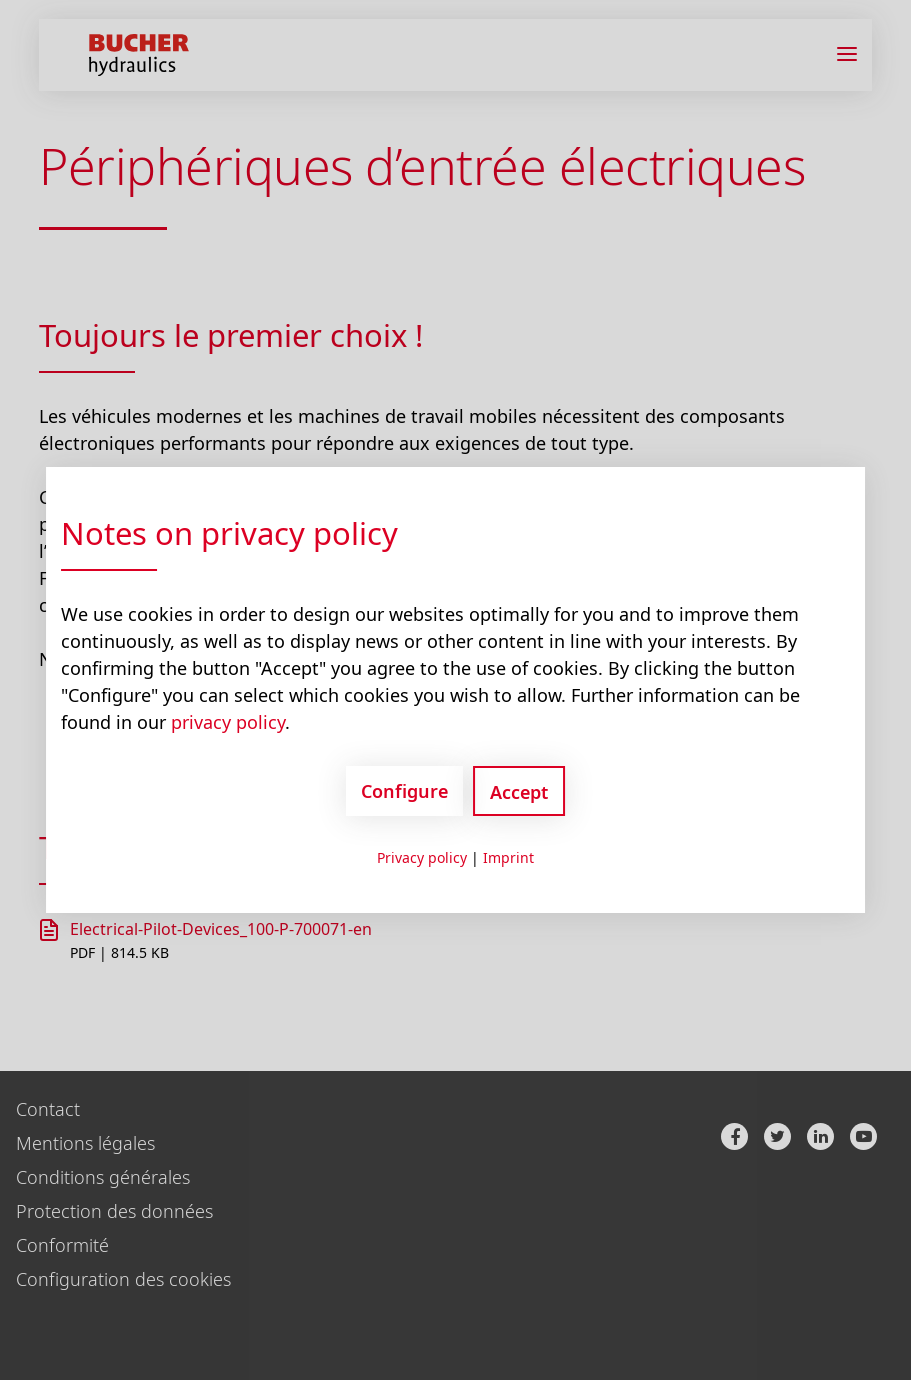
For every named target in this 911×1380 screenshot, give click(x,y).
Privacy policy (422, 857)
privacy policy (228, 722)
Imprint (508, 857)
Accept (519, 792)
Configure (404, 791)
